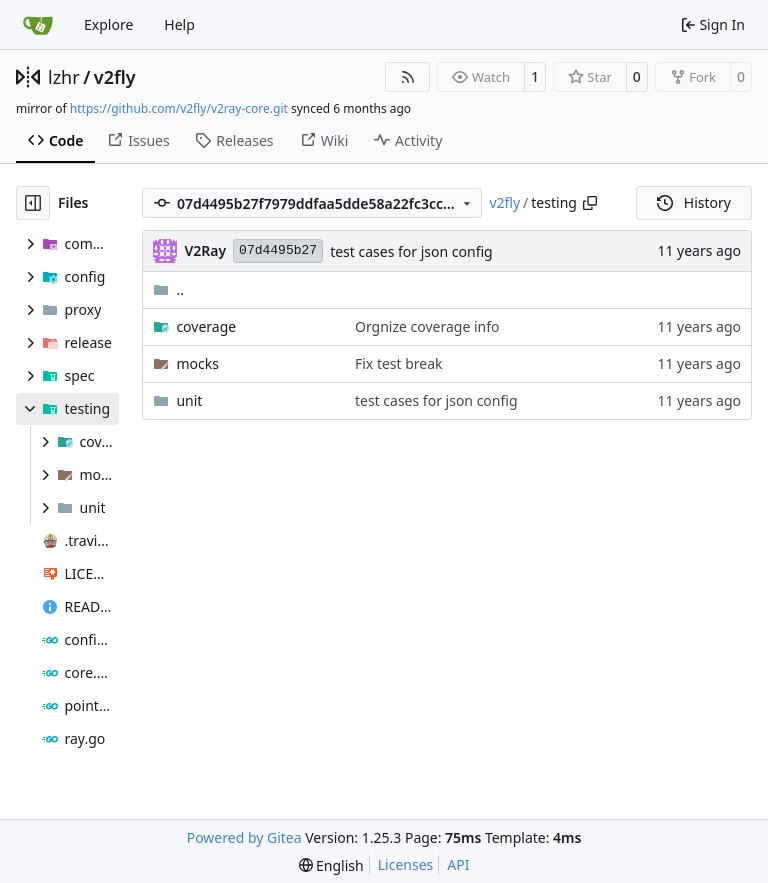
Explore (108, 24)
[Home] (38, 25)
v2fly (115, 77)
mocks (197, 363)
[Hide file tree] (33, 203)
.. (168, 289)
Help (179, 24)
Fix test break (399, 363)
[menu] (331, 865)
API (458, 864)
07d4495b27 (278, 250)
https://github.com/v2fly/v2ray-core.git (179, 108)
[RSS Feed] (408, 77)
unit (189, 400)
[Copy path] (590, 203)
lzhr (64, 77)
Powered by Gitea (244, 837)
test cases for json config (411, 251)
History (694, 202)
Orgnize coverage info (427, 326)
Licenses (406, 864)
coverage (206, 326)
